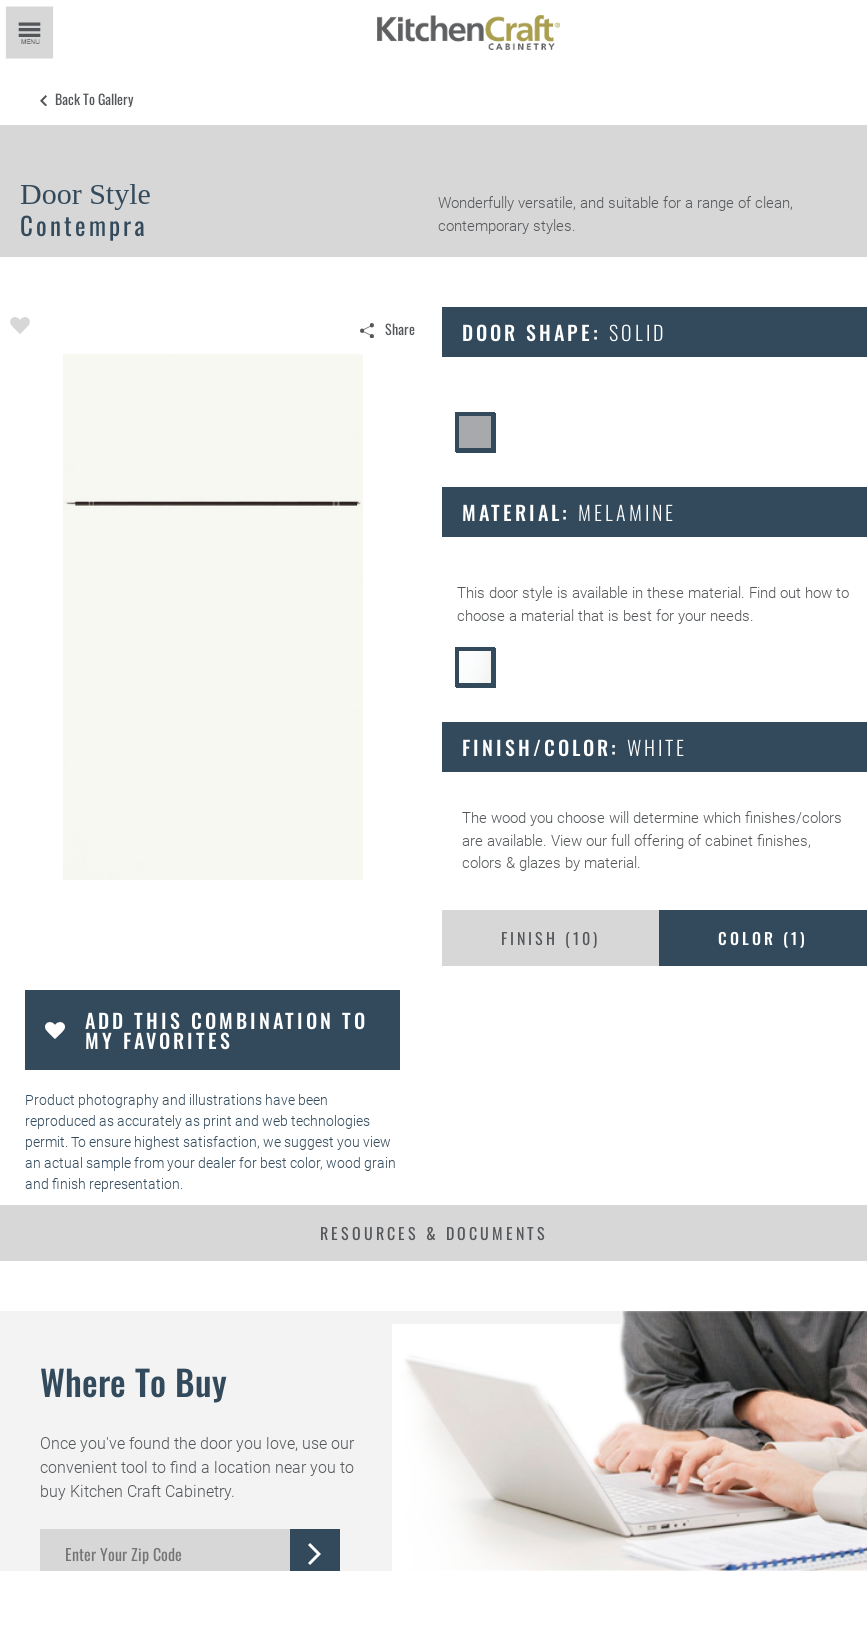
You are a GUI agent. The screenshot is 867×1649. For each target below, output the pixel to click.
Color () (763, 938)
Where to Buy (133, 1381)
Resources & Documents (434, 1233)
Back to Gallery (94, 99)
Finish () (550, 938)
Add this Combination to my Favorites (226, 1030)
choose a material (515, 616)
